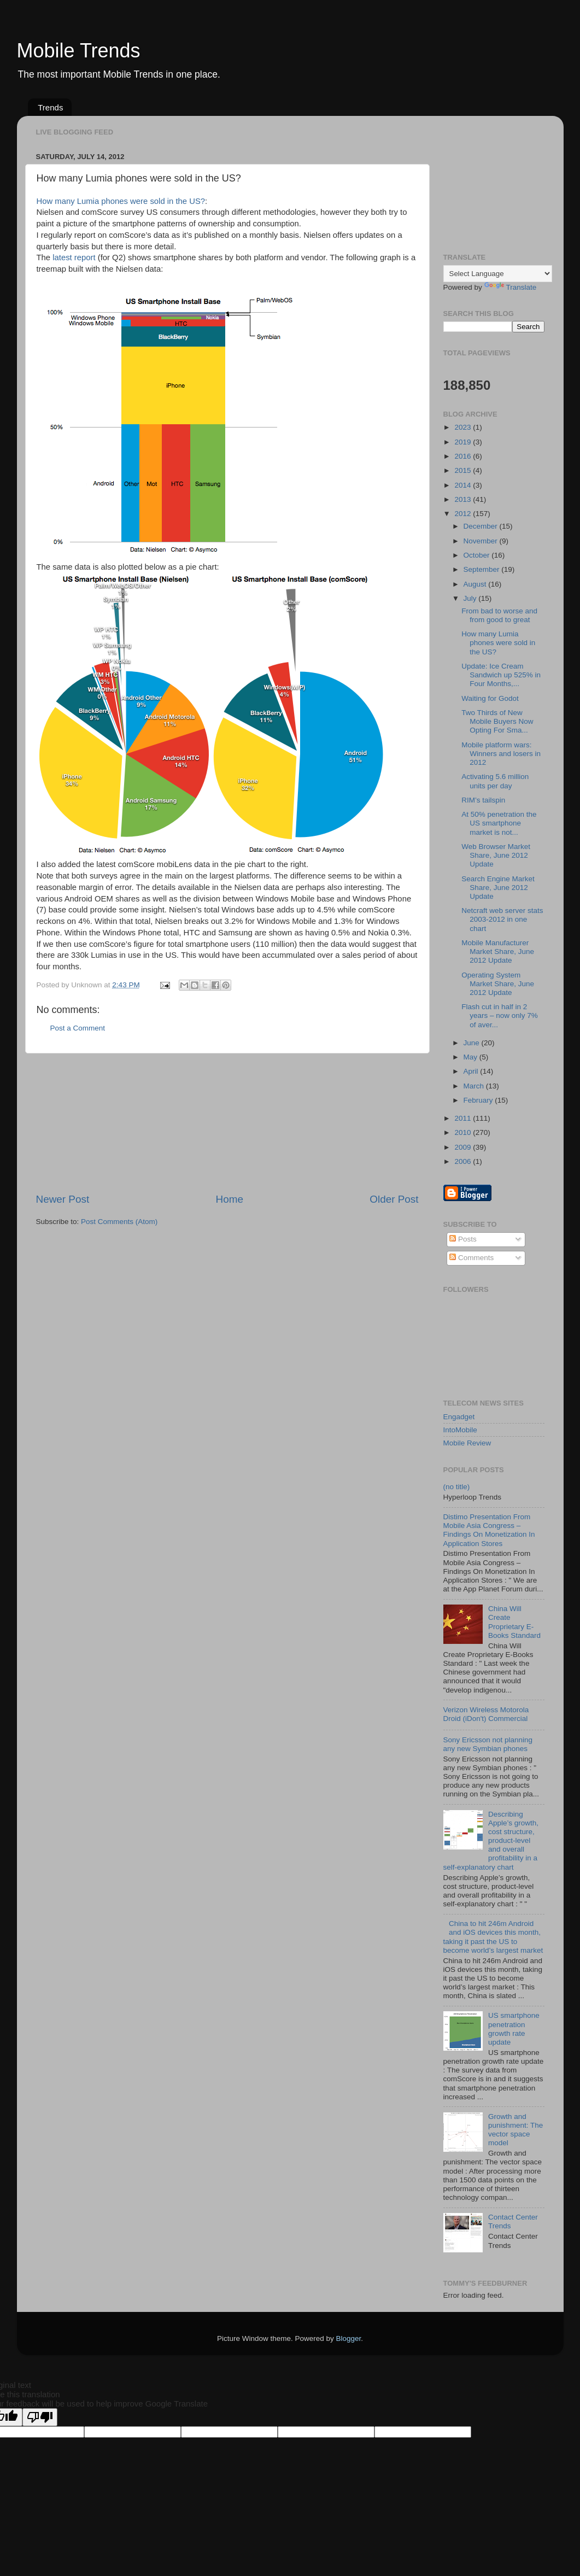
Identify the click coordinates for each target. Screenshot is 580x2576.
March (475, 1086)
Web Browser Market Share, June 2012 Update (495, 855)
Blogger (348, 2338)
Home (229, 1199)
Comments (471, 1258)
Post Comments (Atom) (119, 1221)
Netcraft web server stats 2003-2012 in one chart (502, 919)
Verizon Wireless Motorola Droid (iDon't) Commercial (486, 1714)
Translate (510, 287)
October (478, 555)
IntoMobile (460, 1430)
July (471, 598)
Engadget (459, 1417)
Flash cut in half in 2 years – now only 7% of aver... (499, 1015)
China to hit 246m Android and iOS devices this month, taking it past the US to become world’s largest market (493, 1936)
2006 (463, 1161)
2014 (463, 485)
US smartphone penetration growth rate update (514, 2028)
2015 (463, 470)
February (479, 1100)
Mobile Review (467, 1443)
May (471, 1057)
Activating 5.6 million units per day (495, 780)
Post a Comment (78, 1028)
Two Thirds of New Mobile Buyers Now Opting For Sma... (497, 721)
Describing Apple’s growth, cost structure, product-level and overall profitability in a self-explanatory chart (490, 1840)
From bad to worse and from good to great (499, 615)
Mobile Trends (78, 50)
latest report (73, 257)
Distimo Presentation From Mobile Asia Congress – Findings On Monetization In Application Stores (489, 1530)
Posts (463, 1239)
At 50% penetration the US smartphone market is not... (498, 823)
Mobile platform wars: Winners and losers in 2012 (501, 753)
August (476, 584)
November (482, 541)
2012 (463, 514)
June (473, 1043)
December (482, 526)
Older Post (394, 1199)
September (483, 569)
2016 (463, 456)
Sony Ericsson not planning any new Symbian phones (488, 1744)
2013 (463, 499)
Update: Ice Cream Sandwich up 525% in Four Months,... (501, 675)
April (472, 1071)
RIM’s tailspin (483, 800)
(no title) (456, 1487)
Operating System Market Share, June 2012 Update (497, 984)
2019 (463, 442)
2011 (463, 1118)
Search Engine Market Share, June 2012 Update (498, 887)
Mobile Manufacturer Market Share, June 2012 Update (497, 951)
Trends (50, 107)
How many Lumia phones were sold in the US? (121, 201)
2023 (463, 427)
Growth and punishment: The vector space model (515, 2129)
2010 (463, 1132)
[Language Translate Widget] (497, 273)
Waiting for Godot (490, 698)
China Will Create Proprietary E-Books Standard (514, 1622)
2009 (463, 1147)
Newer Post (63, 1199)
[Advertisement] (227, 1123)
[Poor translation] (39, 2417)
